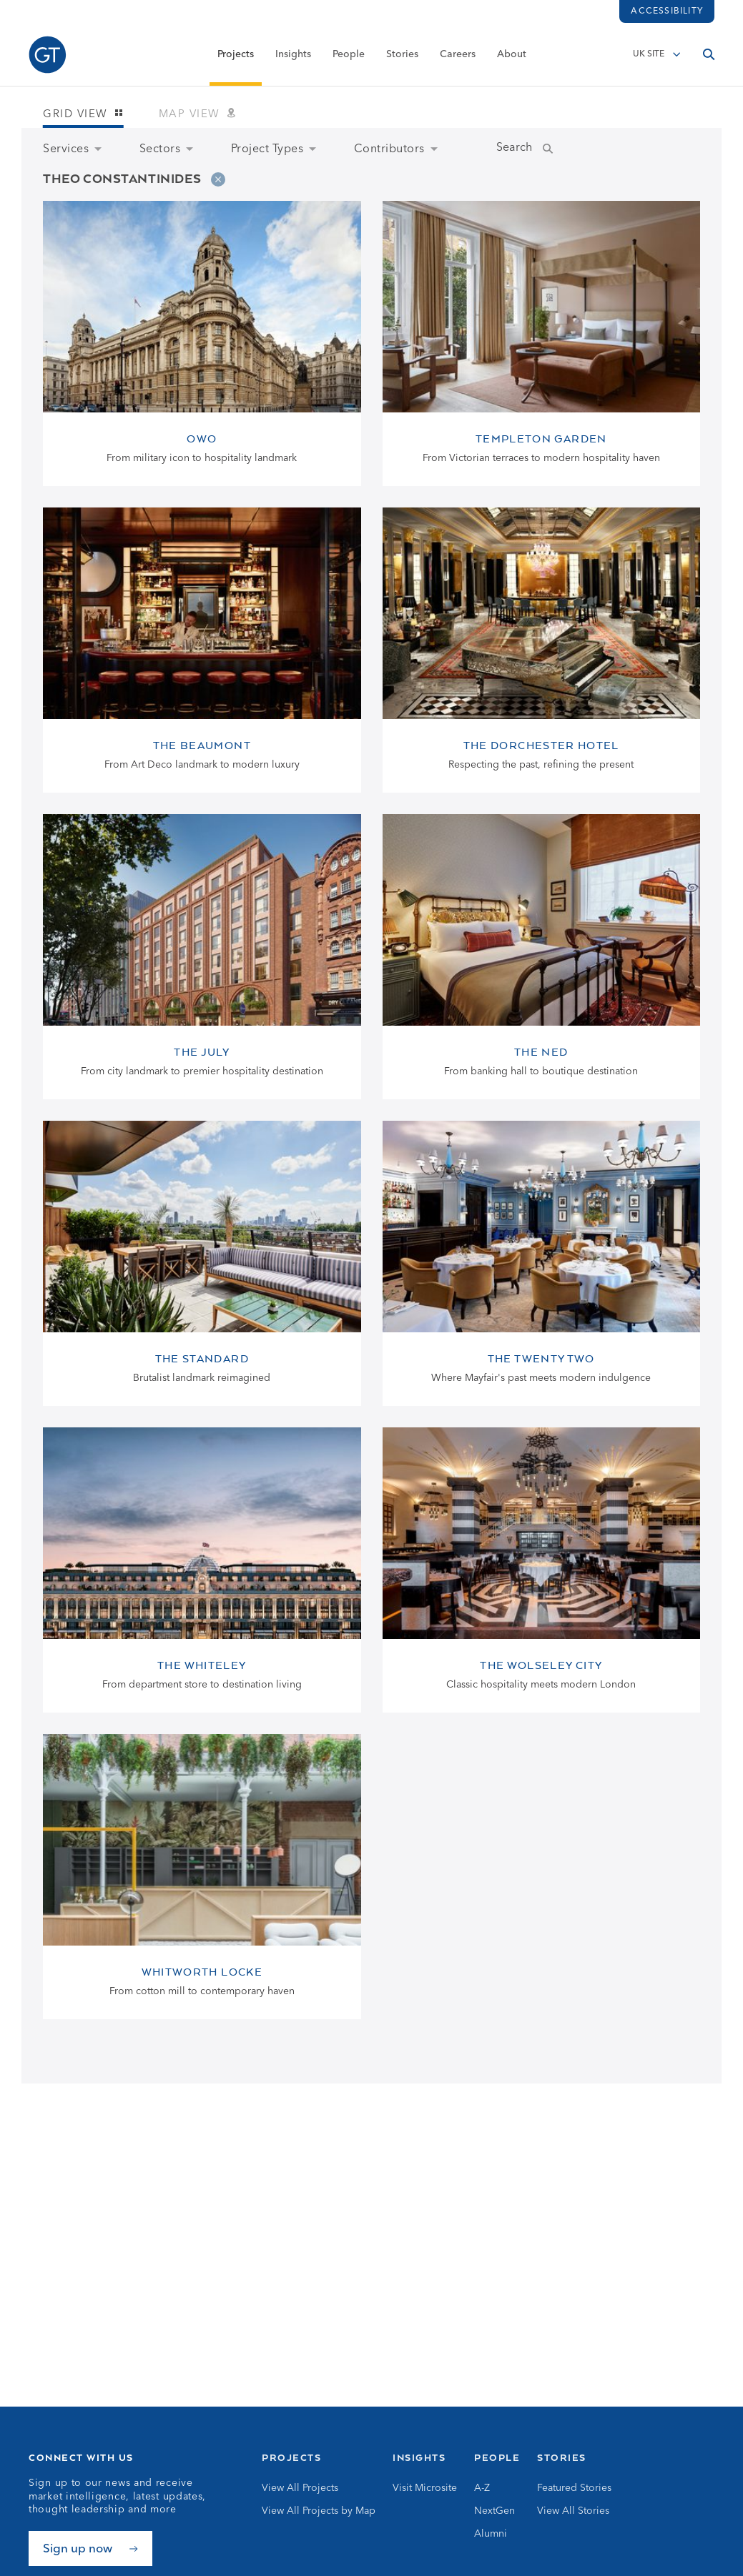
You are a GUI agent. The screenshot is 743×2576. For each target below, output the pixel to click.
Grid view (83, 114)
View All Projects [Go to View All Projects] (300, 2488)
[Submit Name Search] (562, 149)
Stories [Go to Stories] (561, 2457)
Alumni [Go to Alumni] (490, 2534)
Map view (198, 114)
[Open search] (708, 55)
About (511, 55)
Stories (402, 55)
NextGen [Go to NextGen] (494, 2511)
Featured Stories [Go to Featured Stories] (574, 2488)
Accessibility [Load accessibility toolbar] (667, 11)
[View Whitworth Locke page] (202, 1876)
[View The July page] (202, 956)
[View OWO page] (202, 343)
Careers (458, 55)
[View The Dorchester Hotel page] (542, 650)
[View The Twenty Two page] (542, 1263)
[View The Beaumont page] (202, 650)
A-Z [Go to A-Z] (482, 2488)
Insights (293, 55)
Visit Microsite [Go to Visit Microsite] (425, 2488)
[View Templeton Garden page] (542, 343)
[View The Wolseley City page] (542, 1570)
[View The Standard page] (202, 1263)
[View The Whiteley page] (202, 1570)
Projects (235, 55)
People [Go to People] (497, 2457)
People (349, 55)
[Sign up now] (90, 2548)
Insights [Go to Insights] (419, 2457)
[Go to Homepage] (48, 55)
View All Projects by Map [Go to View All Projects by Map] (318, 2511)
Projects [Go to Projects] (291, 2457)
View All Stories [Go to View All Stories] (573, 2511)
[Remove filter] (218, 179)
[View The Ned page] (542, 956)
